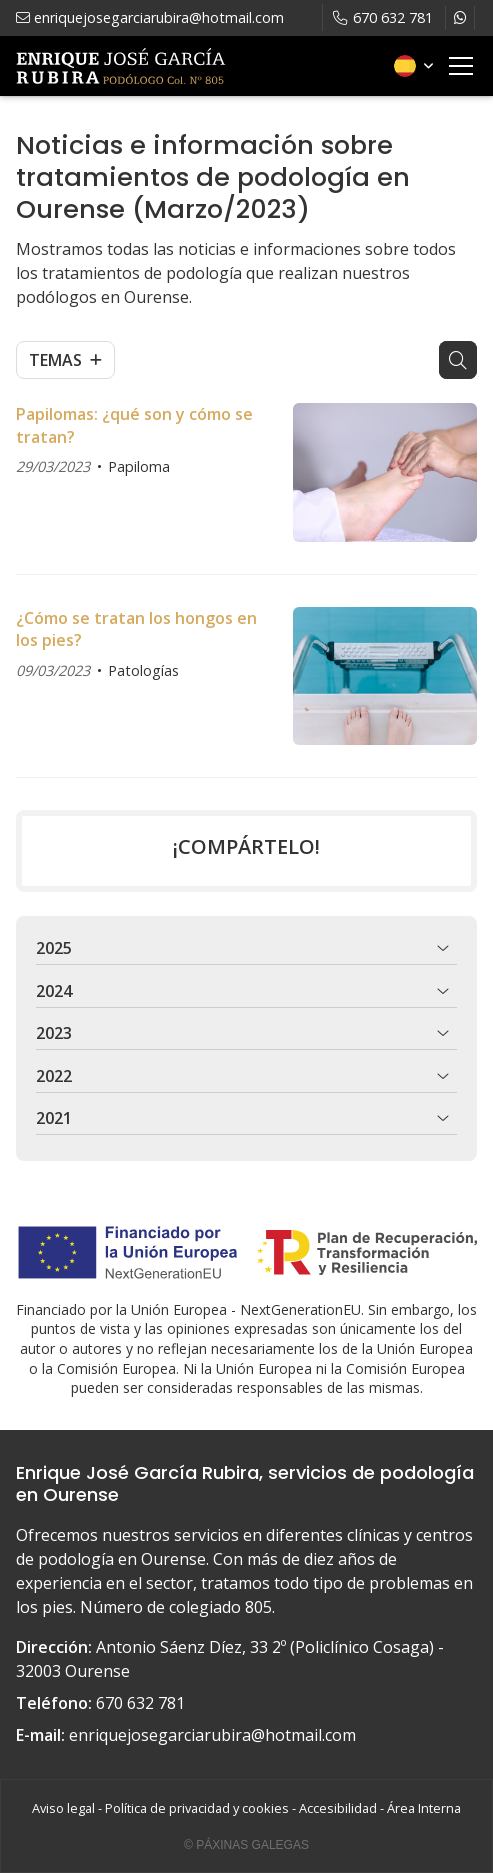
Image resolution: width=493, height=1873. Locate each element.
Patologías (143, 670)
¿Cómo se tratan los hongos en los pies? (136, 629)
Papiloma (139, 466)
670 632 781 (140, 1703)
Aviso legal (63, 1808)
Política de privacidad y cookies (197, 1808)
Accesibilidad (338, 1808)
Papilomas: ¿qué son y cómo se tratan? (134, 425)
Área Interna (424, 1808)
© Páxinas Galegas (246, 1845)
